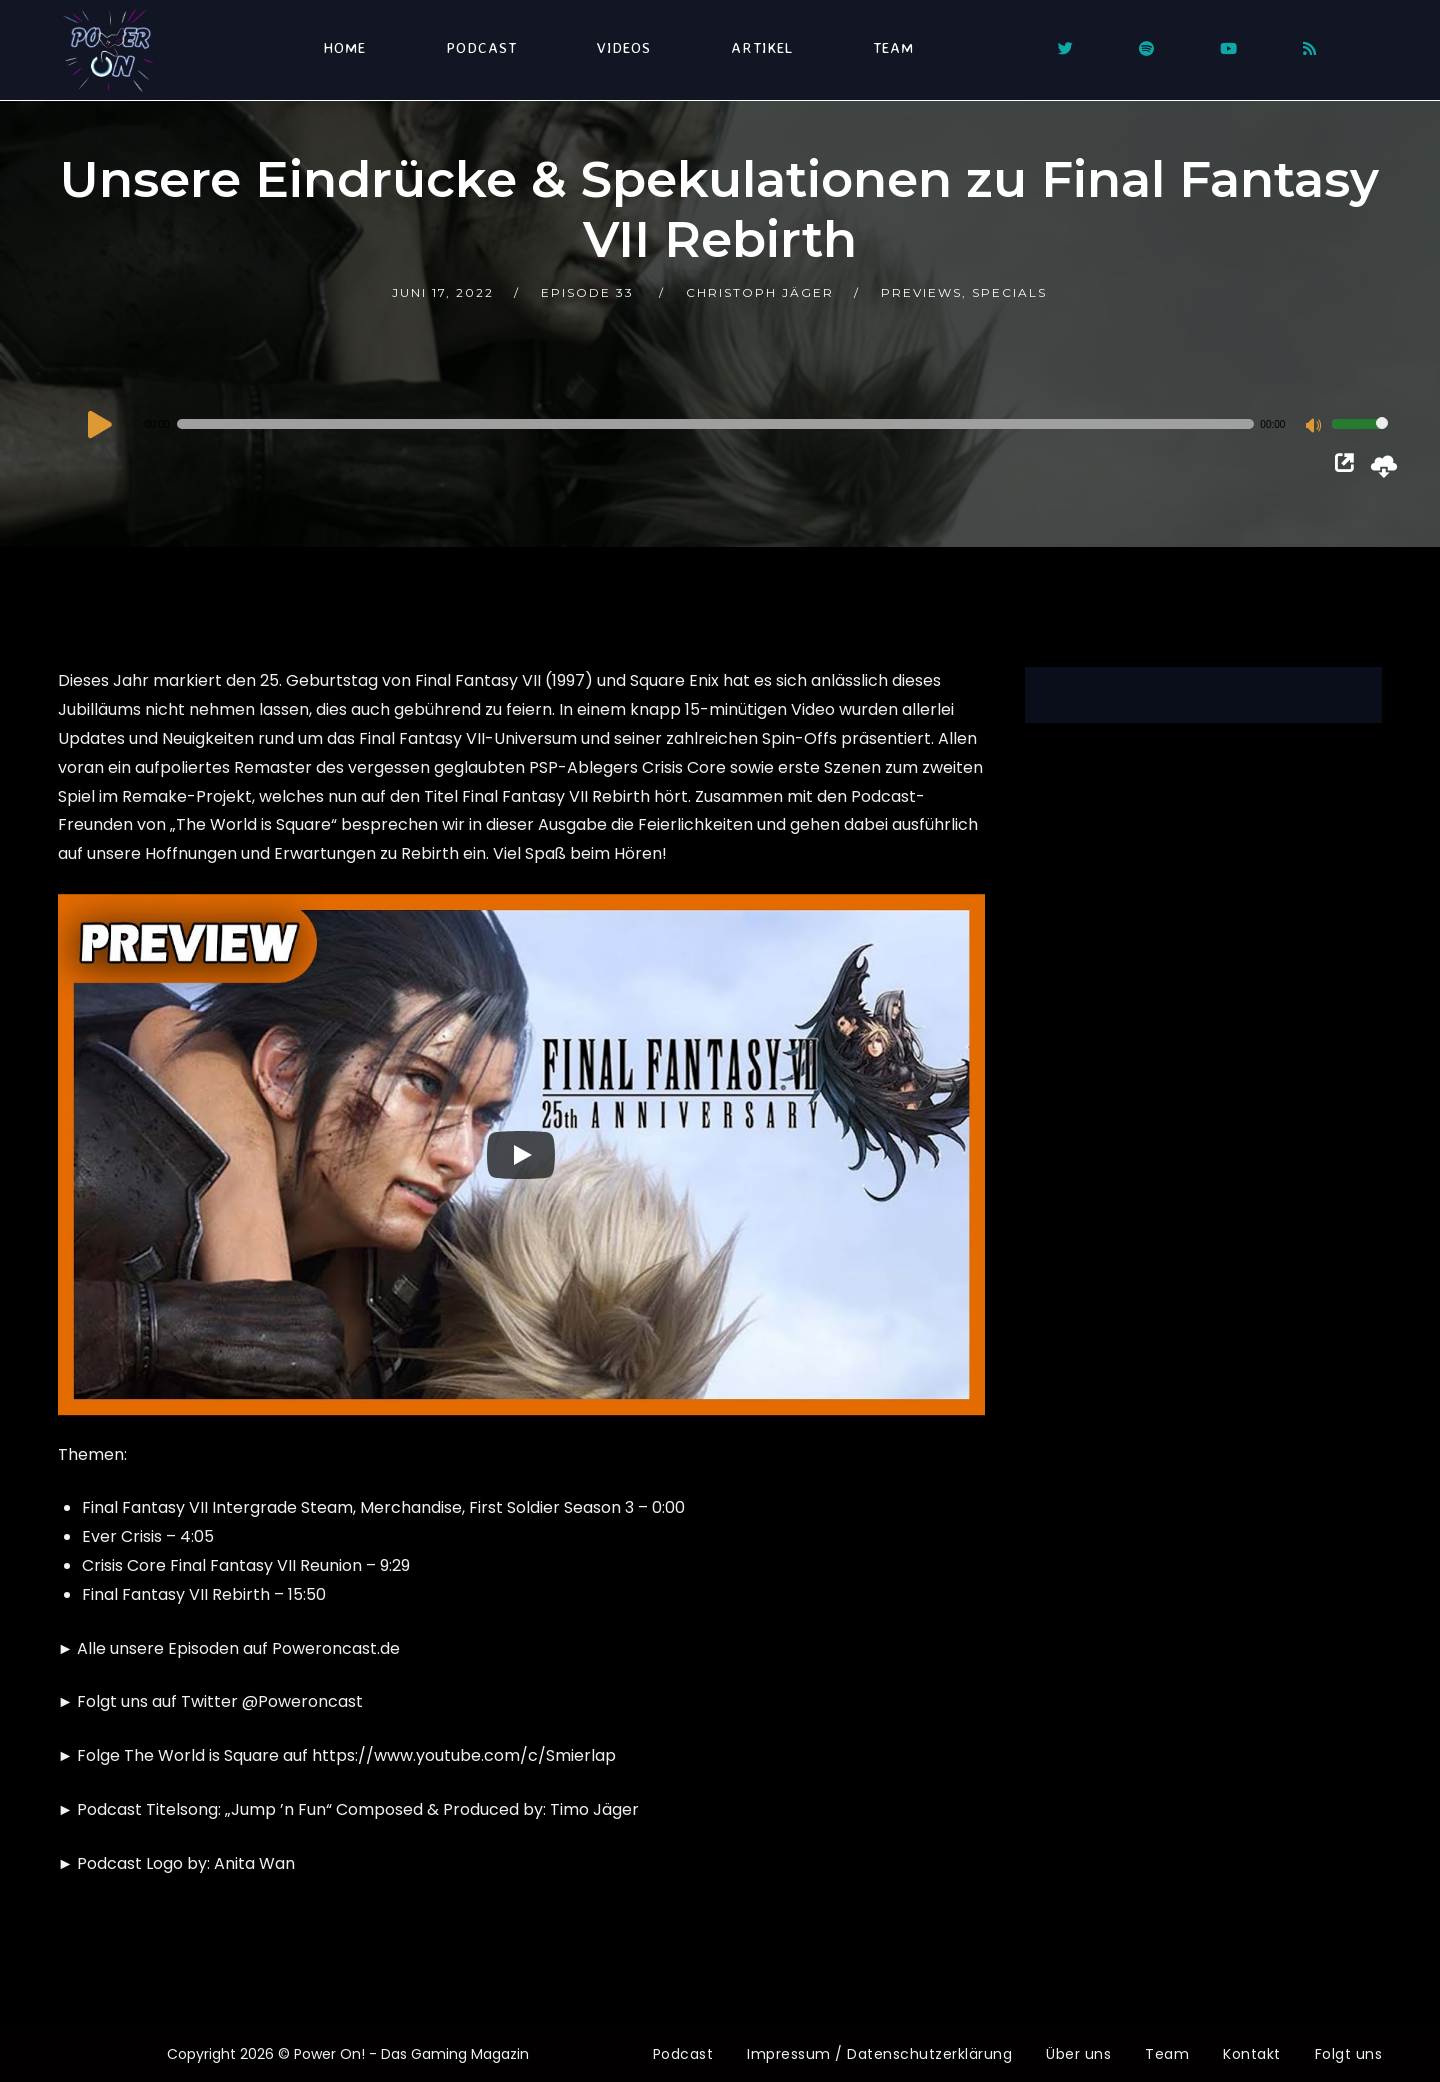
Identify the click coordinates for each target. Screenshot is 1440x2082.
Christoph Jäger (760, 292)
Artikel (762, 47)
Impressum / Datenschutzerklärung (879, 2054)
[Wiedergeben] (100, 424)
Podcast (481, 47)
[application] (736, 424)
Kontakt (1252, 2054)
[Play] (521, 1155)
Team (893, 47)
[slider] (716, 424)
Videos (624, 47)
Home (344, 47)
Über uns (1078, 2054)
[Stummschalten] (1316, 427)
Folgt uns (1349, 2054)
